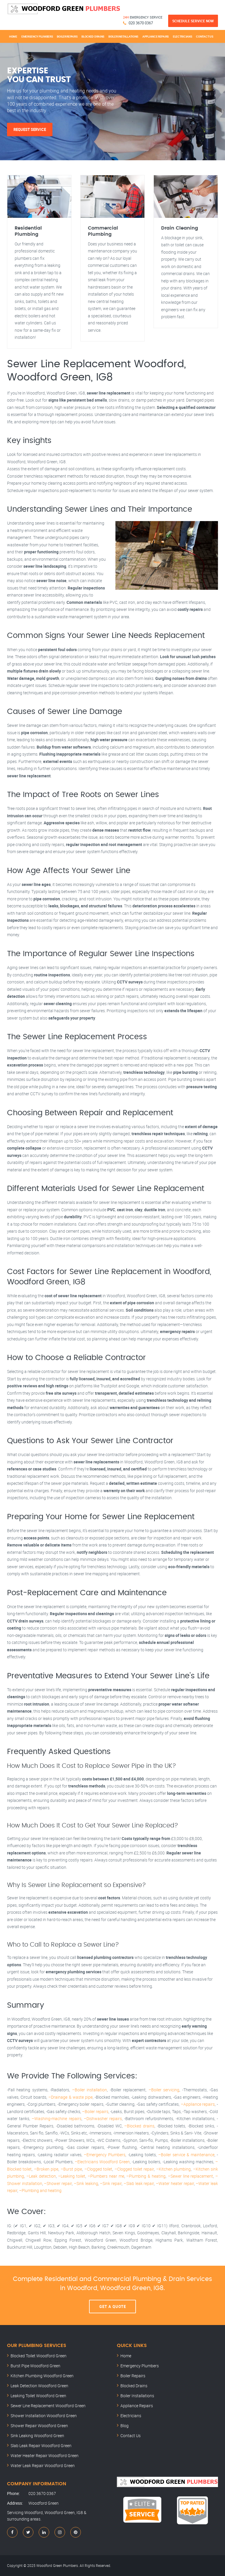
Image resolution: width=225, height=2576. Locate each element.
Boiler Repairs (67, 36)
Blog (124, 2425)
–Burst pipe (71, 2169)
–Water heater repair (175, 2183)
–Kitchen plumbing (173, 2169)
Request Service (29, 129)
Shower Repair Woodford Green (39, 2425)
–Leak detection (41, 2176)
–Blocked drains (139, 2126)
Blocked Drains (92, 36)
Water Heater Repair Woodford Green (45, 2455)
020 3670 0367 (141, 23)
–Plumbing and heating (40, 2190)
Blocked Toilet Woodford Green (39, 2355)
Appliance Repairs (155, 36)
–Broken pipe (46, 2169)
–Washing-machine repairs (56, 2118)
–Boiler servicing (164, 2090)
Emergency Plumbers (37, 36)
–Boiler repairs (95, 2111)
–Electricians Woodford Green (102, 2161)
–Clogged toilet (98, 2169)
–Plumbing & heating (146, 2176)
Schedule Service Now (193, 20)
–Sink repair (111, 2183)
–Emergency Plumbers (104, 2154)
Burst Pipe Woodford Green (35, 2365)
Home (13, 36)
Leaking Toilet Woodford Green (38, 2395)
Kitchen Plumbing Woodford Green (42, 2375)
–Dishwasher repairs (103, 2118)
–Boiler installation (89, 2090)
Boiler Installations (123, 36)
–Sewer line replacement (190, 2176)
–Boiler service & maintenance (186, 2154)
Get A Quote (112, 2306)
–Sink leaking (86, 2183)
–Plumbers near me (106, 2176)
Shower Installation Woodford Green (44, 2415)
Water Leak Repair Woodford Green (43, 2465)
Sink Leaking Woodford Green (37, 2435)
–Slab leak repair (139, 2183)
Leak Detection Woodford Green (39, 2385)
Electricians (182, 36)
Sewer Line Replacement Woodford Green (48, 2405)
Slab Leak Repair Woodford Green (41, 2445)
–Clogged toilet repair (134, 2169)
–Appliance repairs (198, 2104)
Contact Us (204, 36)
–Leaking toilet (71, 2176)
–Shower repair (58, 2183)
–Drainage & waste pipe (70, 2097)
